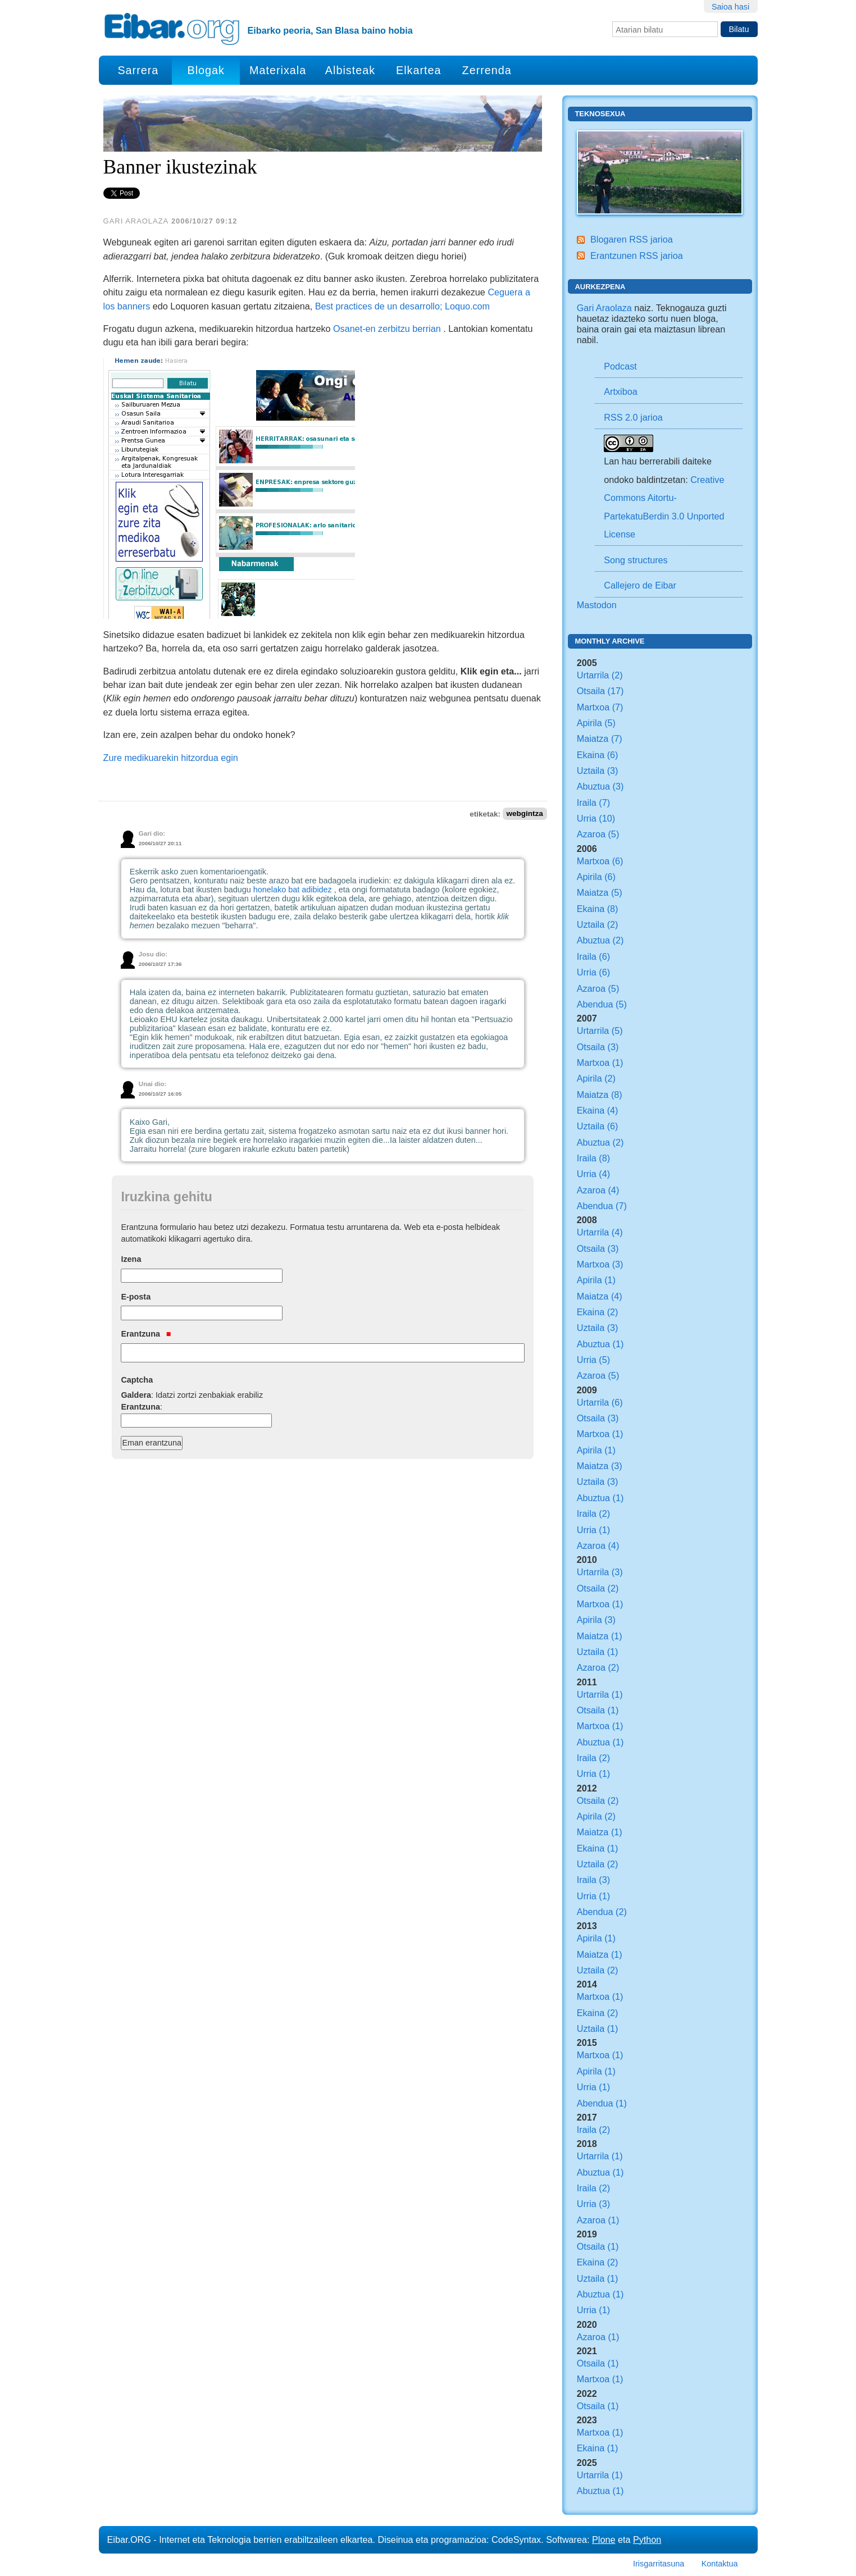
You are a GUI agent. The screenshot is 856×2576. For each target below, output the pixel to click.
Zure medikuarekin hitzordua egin (170, 758)
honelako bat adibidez (292, 889)
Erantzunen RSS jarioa (636, 255)
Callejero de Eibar (640, 585)
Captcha (137, 1379)
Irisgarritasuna (658, 2563)
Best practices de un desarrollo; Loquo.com (402, 306)
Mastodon (597, 605)
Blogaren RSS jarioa (631, 239)
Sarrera (137, 70)
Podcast (620, 366)
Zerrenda (487, 70)
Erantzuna (146, 1333)
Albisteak (350, 70)
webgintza (524, 814)
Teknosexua (600, 114)
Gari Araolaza (604, 308)
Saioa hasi (730, 6)
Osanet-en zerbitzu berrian (387, 328)
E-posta (136, 1296)
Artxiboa (620, 391)
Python (647, 2539)
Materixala (277, 70)
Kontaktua (720, 2563)
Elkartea (418, 70)
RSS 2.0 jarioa (633, 417)
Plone (603, 2539)
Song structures (635, 560)
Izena (131, 1259)
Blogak (205, 70)
